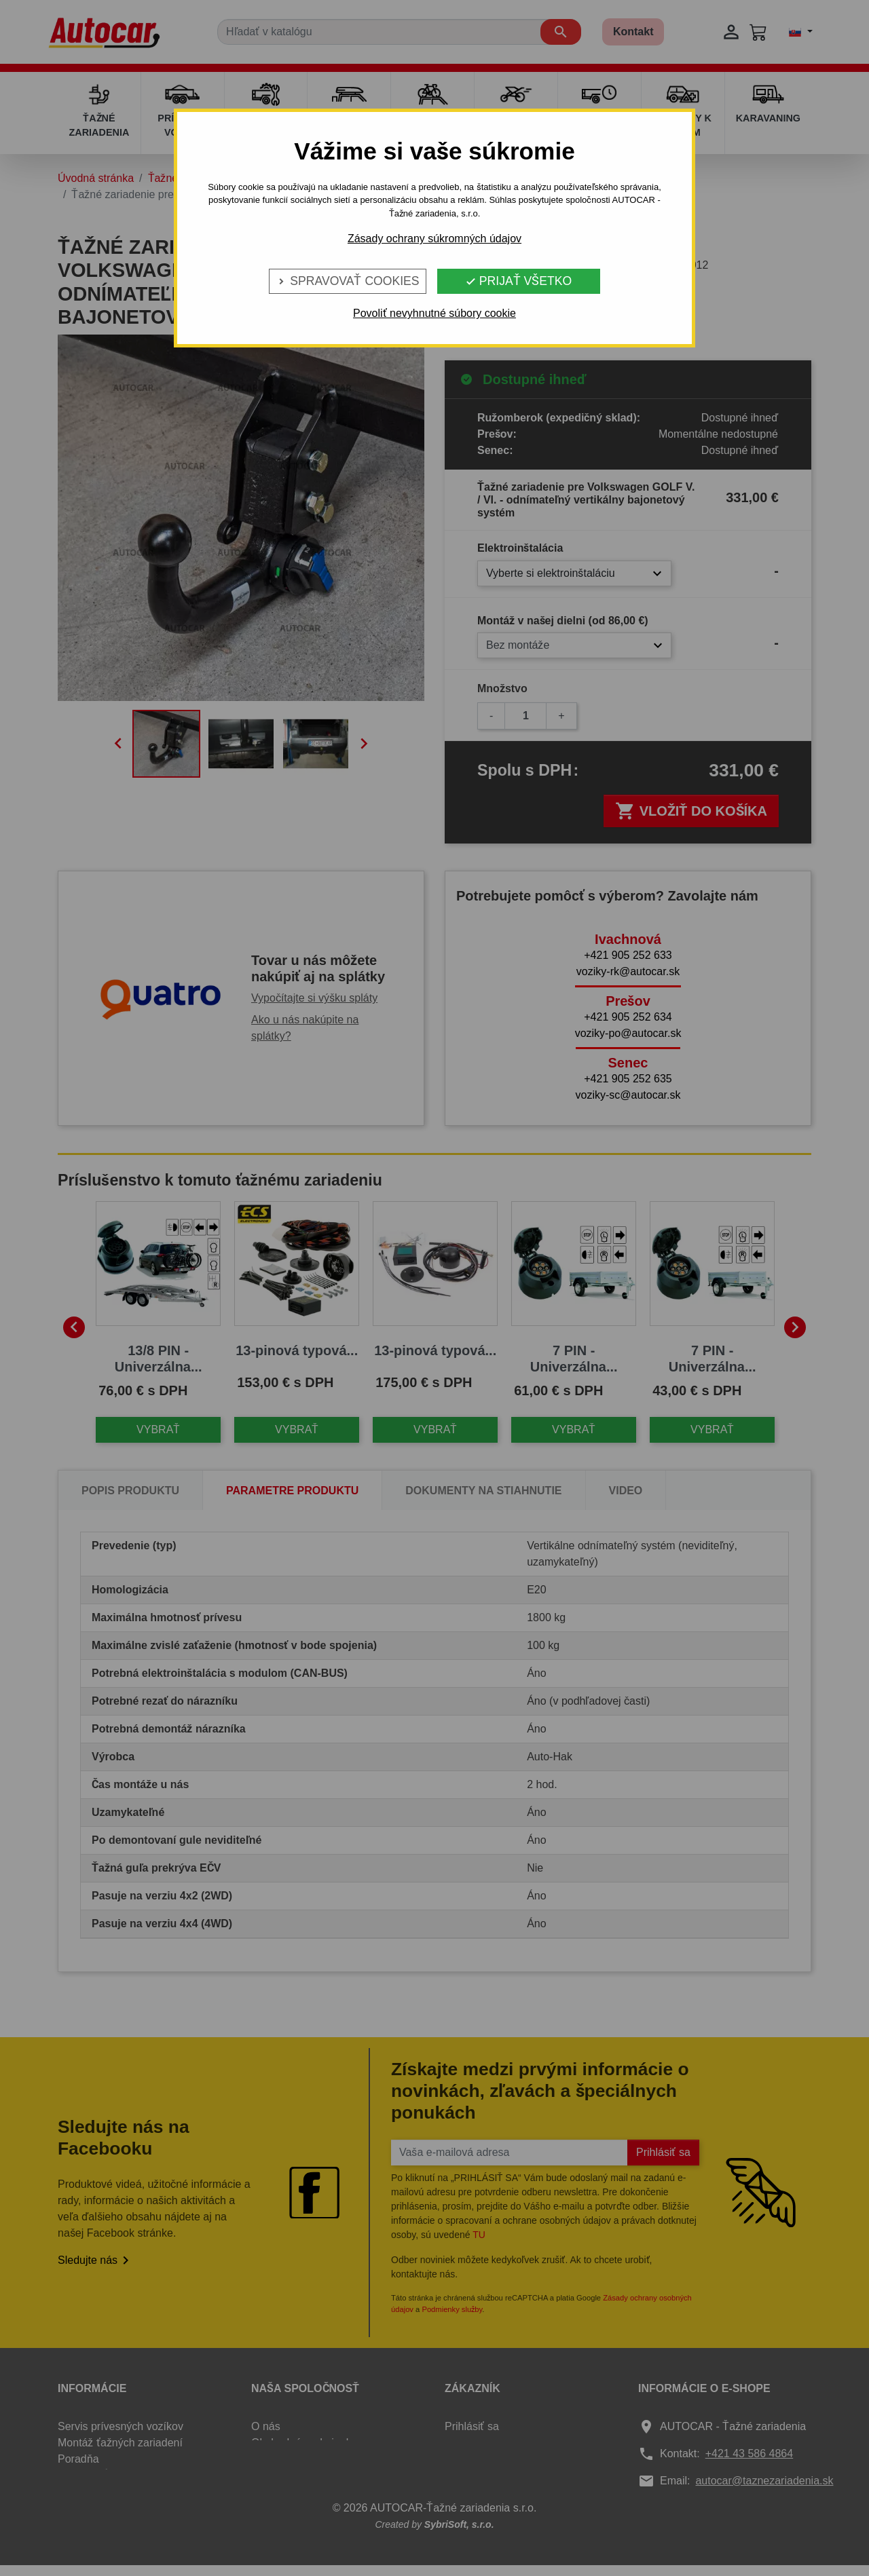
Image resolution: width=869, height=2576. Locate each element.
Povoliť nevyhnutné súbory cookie (434, 313)
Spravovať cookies (347, 281)
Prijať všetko (518, 281)
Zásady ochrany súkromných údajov (434, 238)
